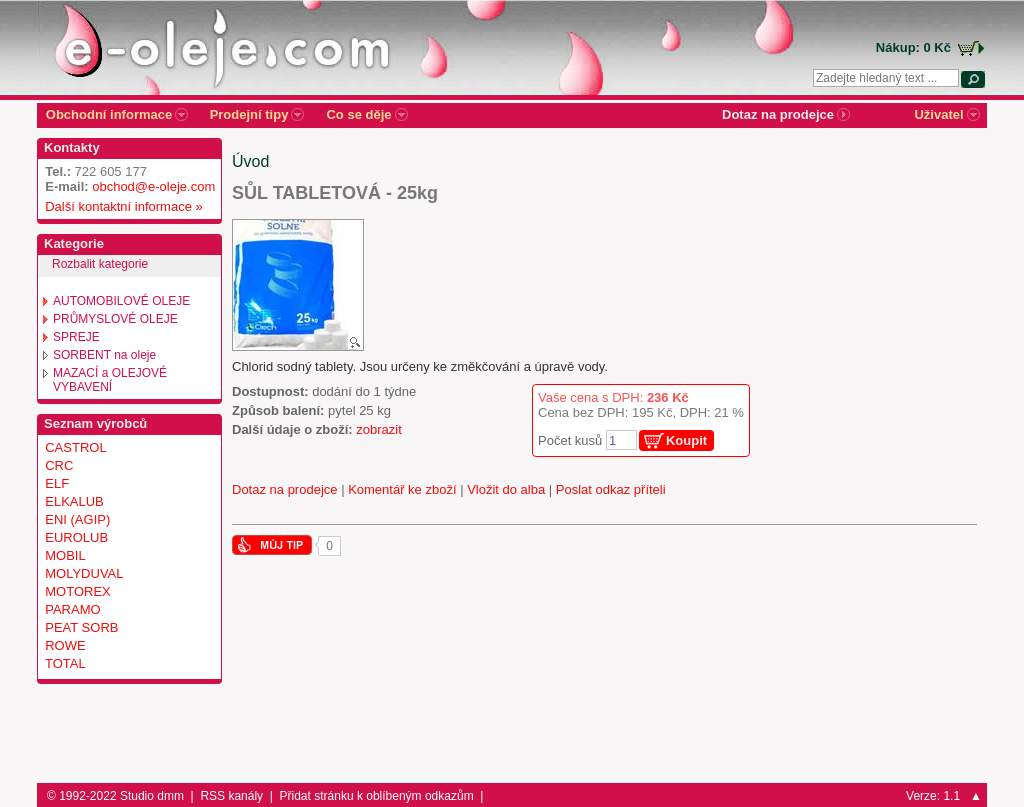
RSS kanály (231, 796)
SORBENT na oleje (104, 355)
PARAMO (72, 609)
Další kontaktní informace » (120, 206)
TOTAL (65, 663)
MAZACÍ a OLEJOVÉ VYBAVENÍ (110, 380)
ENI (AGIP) (77, 519)
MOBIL (65, 555)
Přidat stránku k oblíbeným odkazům (377, 796)
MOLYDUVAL (84, 573)
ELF (57, 483)
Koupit (686, 440)
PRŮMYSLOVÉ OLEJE (115, 319)
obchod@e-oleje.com (153, 186)
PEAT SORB (81, 627)
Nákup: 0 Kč (913, 47)
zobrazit (379, 429)
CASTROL (75, 447)
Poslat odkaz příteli (611, 489)
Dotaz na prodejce (285, 489)
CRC (59, 465)
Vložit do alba (506, 489)
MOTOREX (78, 591)
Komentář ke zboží (402, 489)
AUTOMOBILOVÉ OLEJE (121, 301)
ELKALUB (74, 501)
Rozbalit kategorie (100, 264)
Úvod (250, 161)
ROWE (65, 645)
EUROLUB (76, 537)
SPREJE (76, 337)
